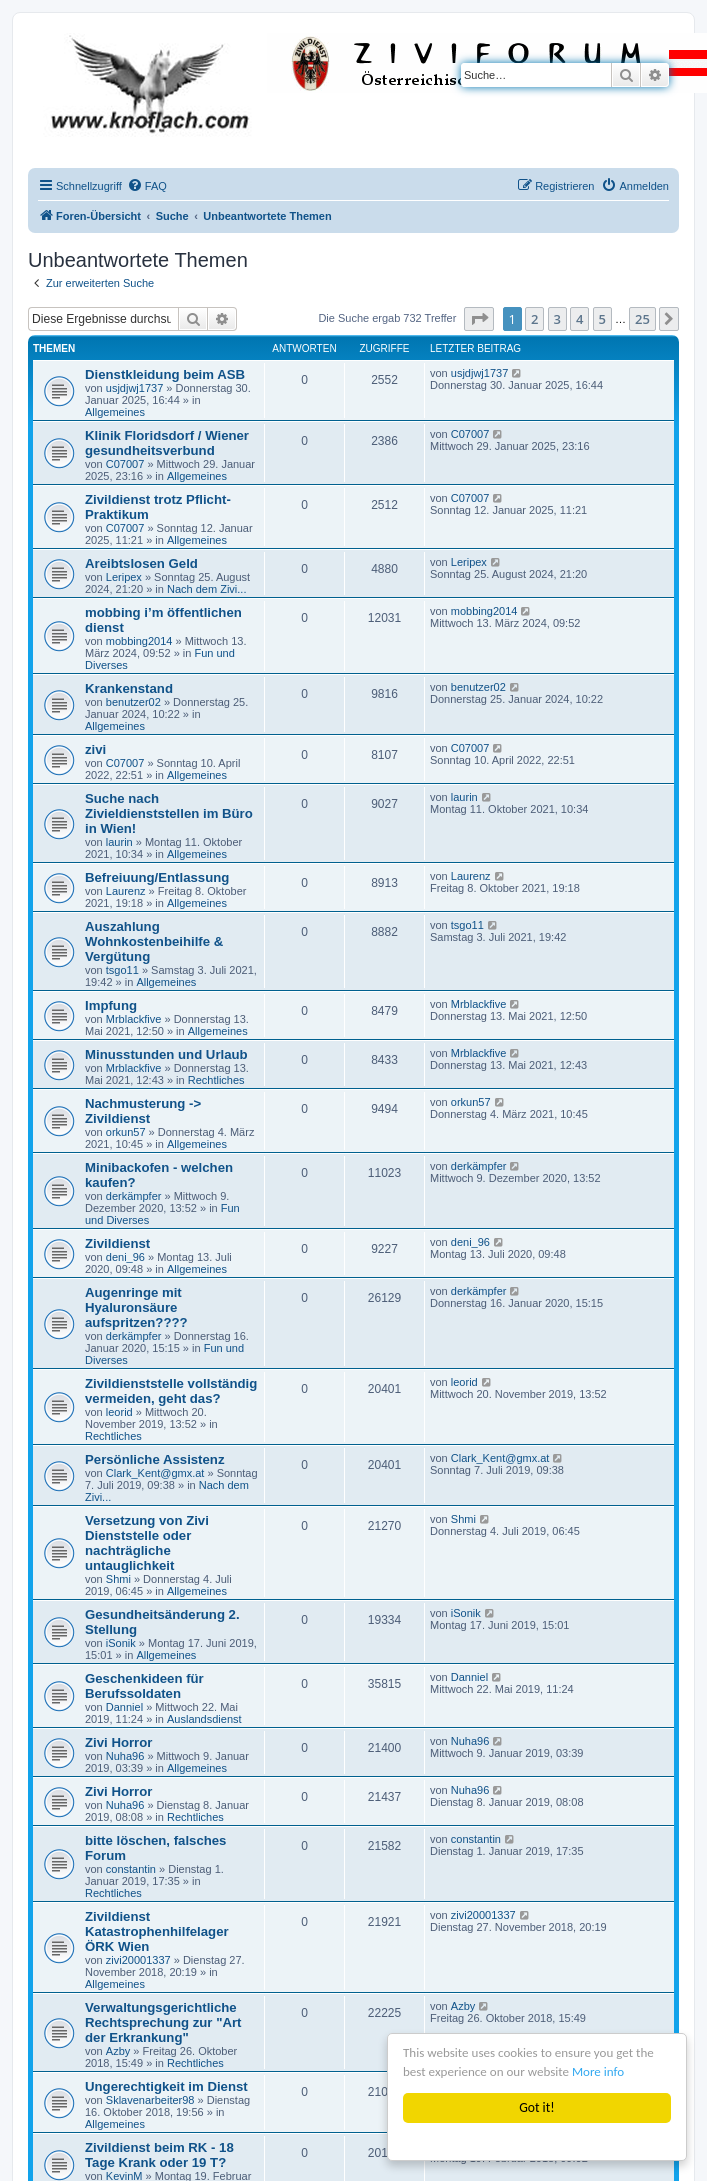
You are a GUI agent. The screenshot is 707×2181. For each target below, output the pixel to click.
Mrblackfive (134, 1019)
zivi (95, 749)
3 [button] (557, 319)
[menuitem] (147, 186)
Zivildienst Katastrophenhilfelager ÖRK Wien (157, 1931)
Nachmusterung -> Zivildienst (143, 1111)
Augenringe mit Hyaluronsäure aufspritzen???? (136, 1307)
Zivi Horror (118, 1742)
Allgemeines (115, 412)
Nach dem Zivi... (206, 589)
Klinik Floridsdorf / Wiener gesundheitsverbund (167, 443)
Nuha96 (125, 1756)
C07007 (125, 464)
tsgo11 (122, 970)
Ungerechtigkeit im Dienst (166, 2086)
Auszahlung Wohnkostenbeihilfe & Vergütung (154, 941)
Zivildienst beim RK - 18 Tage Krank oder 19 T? (159, 2155)
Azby (118, 2051)
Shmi (118, 1579)
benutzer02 (133, 702)
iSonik (121, 1643)
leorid (119, 1412)
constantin (131, 1869)
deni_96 (125, 1257)
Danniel (124, 1707)
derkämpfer (134, 1196)
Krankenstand (129, 688)
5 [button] (602, 319)
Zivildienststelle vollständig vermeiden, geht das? (171, 1391)
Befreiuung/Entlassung (157, 877)
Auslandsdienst (204, 1719)
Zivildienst (117, 1243)
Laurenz (126, 891)
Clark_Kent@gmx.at (155, 1473)
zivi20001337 (138, 1960)
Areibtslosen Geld (141, 563)
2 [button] (534, 319)
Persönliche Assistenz (155, 1459)
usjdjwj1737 (134, 388)
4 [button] (579, 319)
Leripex (124, 577)
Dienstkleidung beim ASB (165, 374)
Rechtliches (216, 1080)
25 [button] (642, 319)
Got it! (536, 2107)
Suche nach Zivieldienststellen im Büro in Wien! (169, 813)
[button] (479, 319)
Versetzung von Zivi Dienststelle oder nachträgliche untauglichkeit (147, 1543)
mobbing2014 (139, 641)
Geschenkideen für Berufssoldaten (144, 1686)
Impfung (111, 1005)
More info (606, 2072)
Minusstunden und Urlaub (166, 1054)
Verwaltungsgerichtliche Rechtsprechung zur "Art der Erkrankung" (163, 2022)
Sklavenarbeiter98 (150, 2100)
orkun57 (126, 1132)
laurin (119, 842)
